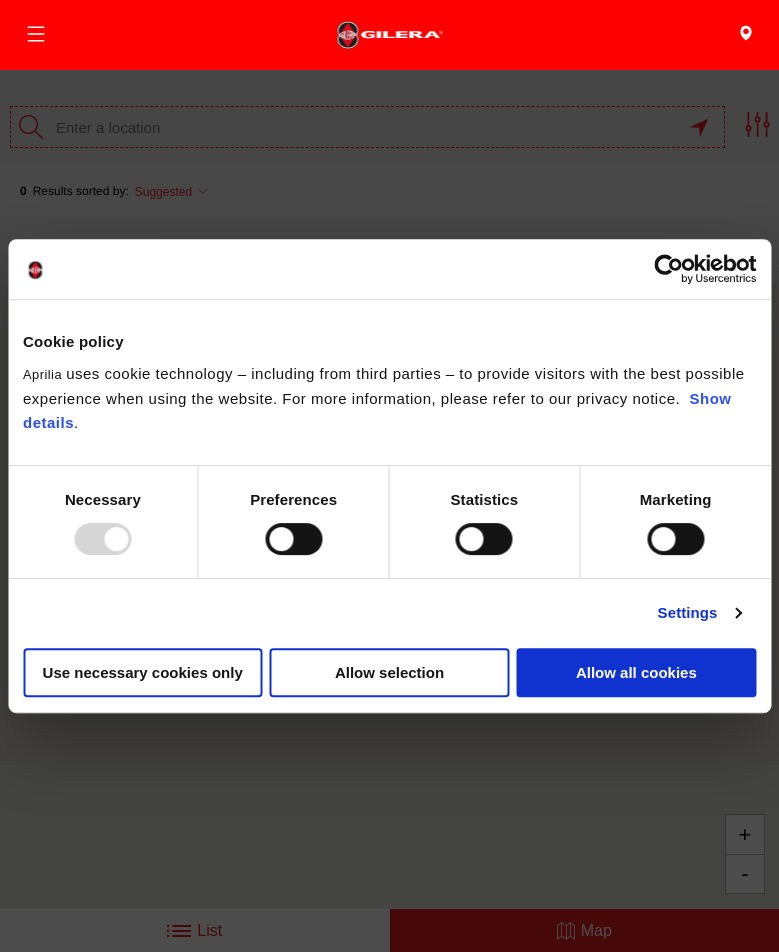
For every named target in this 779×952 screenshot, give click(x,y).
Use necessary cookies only (143, 672)
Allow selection (389, 672)
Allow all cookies (636, 672)
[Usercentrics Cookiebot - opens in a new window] (668, 269)
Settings (688, 612)
